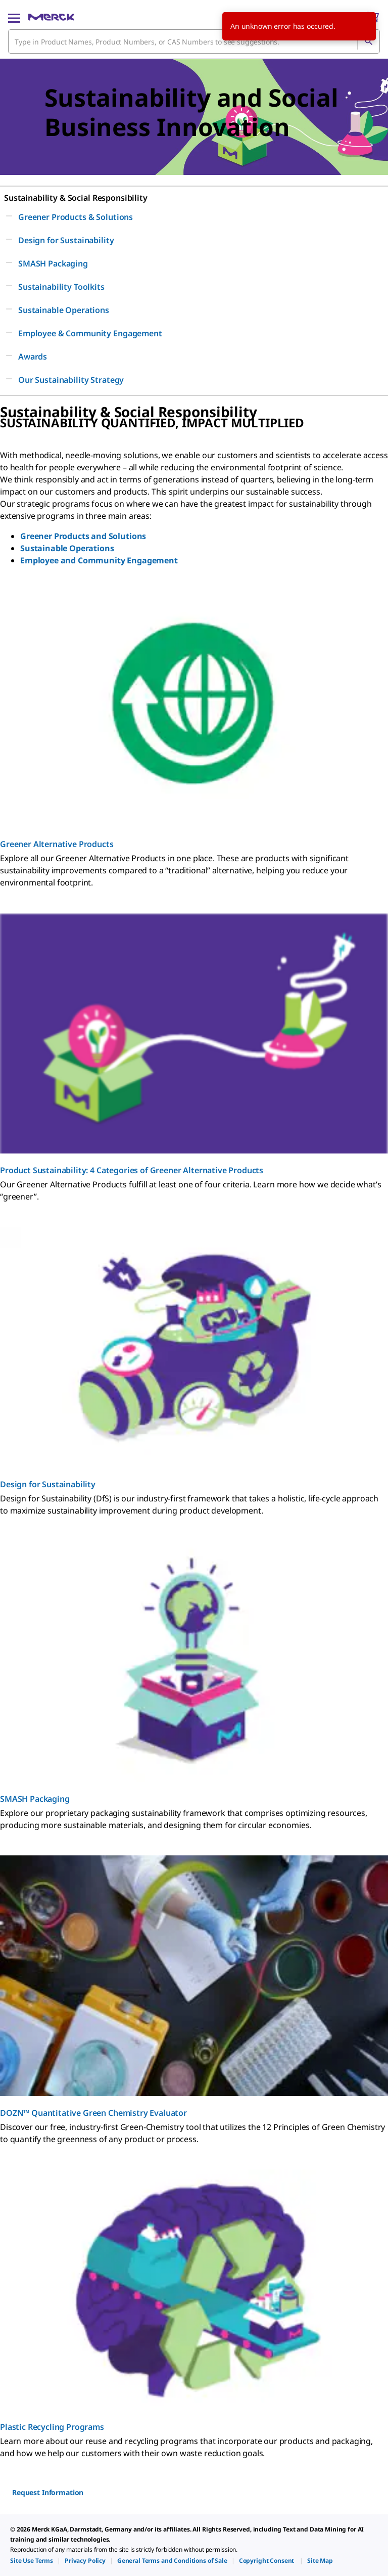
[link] (31, 2560)
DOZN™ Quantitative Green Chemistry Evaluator (93, 2112)
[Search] (368, 41)
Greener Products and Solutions (83, 536)
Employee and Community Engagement (99, 560)
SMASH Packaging (35, 1798)
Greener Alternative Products (57, 844)
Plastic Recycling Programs (52, 2426)
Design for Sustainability (47, 1484)
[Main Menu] (14, 17)
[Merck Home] (51, 17)
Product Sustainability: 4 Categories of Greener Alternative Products (131, 1170)
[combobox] (194, 41)
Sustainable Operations (67, 548)
